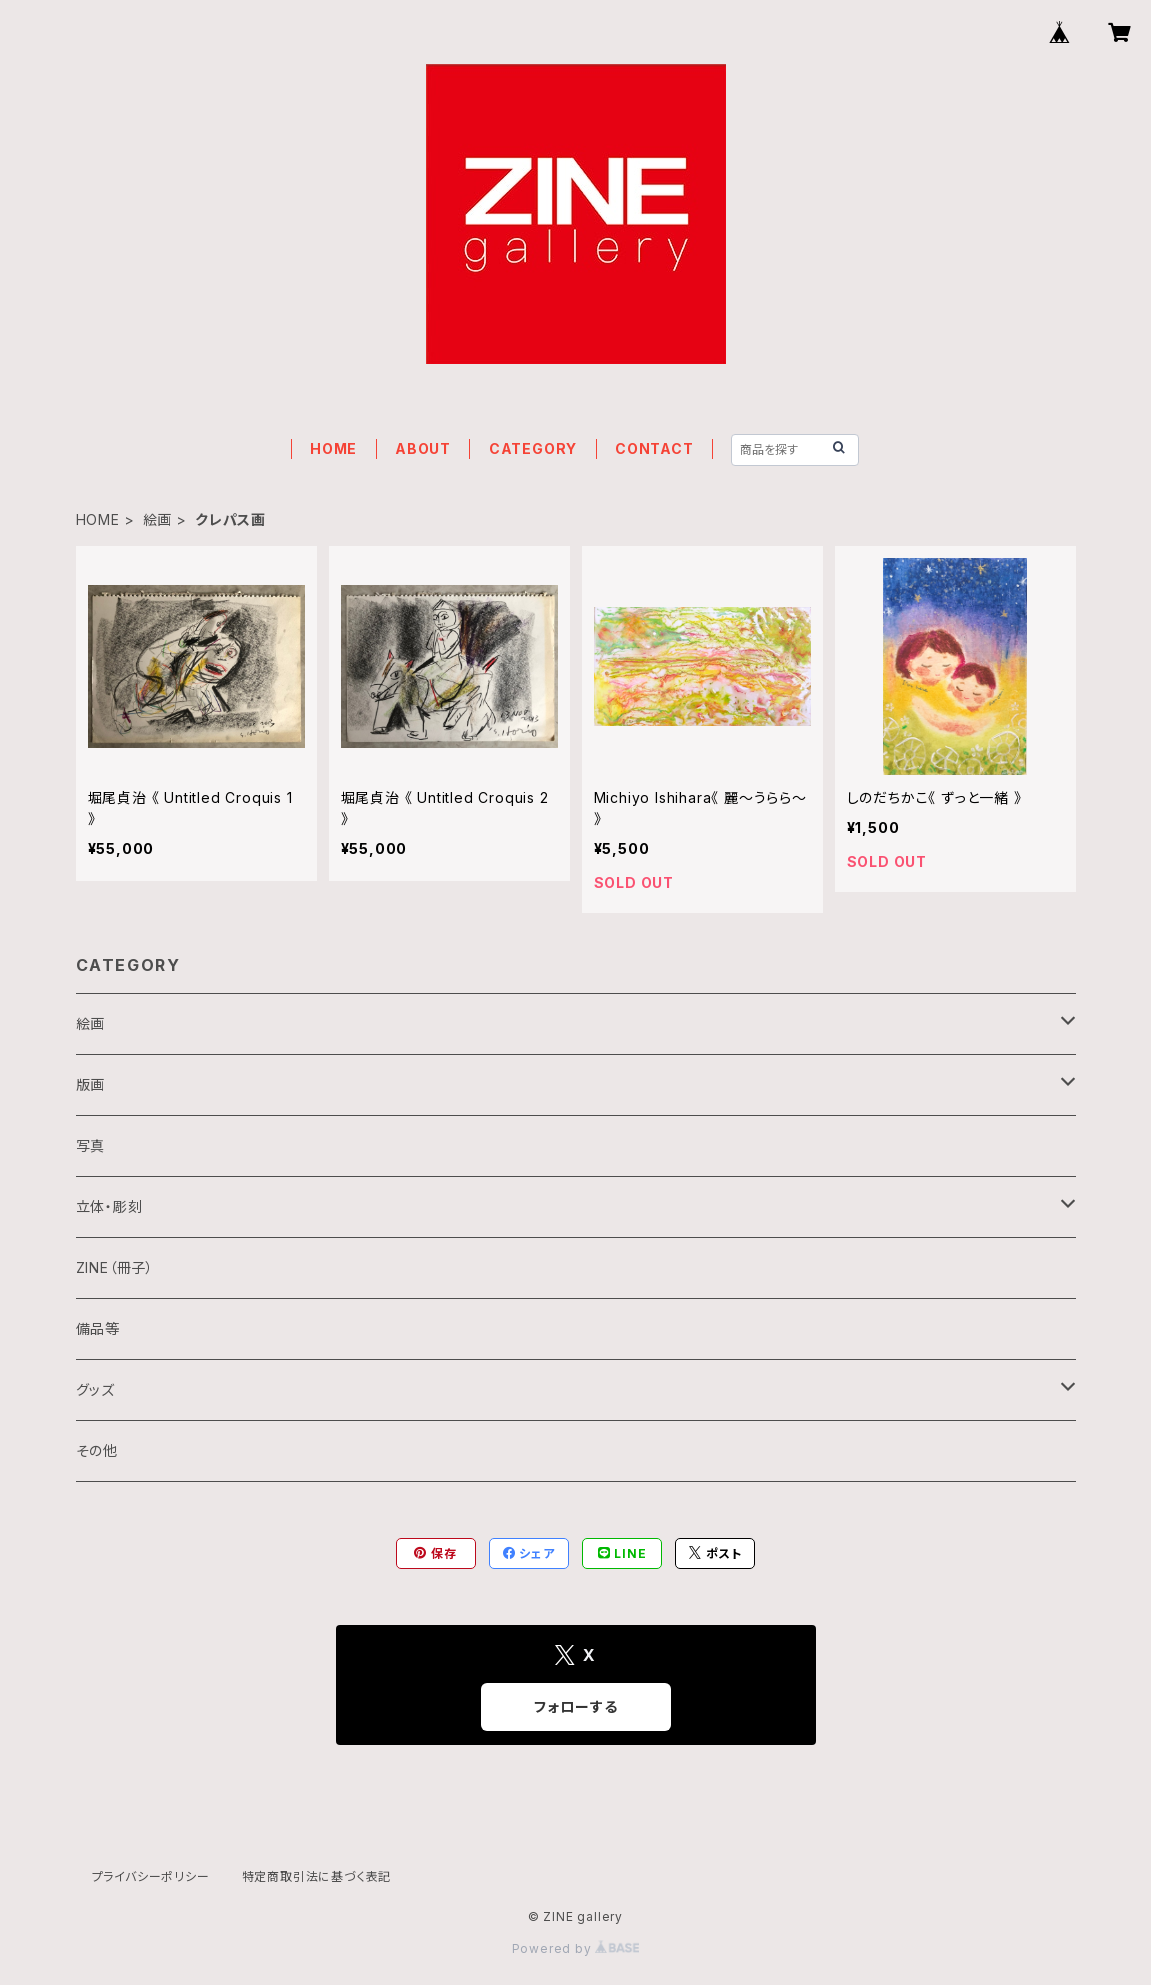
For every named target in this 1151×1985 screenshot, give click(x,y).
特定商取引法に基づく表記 (317, 1876)
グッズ (95, 1389)
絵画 (158, 519)
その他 (97, 1450)
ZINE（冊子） (115, 1267)
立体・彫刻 (109, 1206)
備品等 (98, 1328)
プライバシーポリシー (151, 1876)
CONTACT (654, 448)
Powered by (576, 1948)
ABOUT (423, 448)
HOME (333, 448)
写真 (91, 1145)
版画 (91, 1084)
